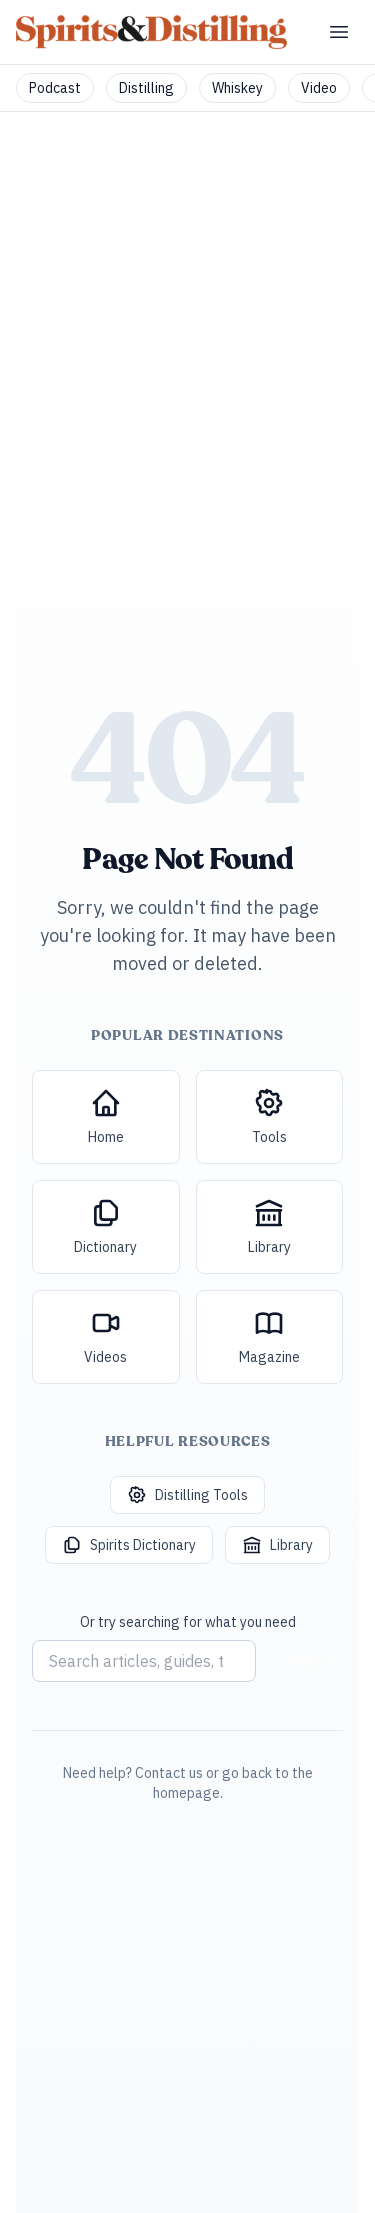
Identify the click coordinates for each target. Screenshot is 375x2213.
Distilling (146, 88)
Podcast (55, 88)
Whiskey (237, 88)
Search (313, 1661)
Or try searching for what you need (188, 1622)
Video (319, 88)
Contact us (169, 1773)
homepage (186, 1793)
